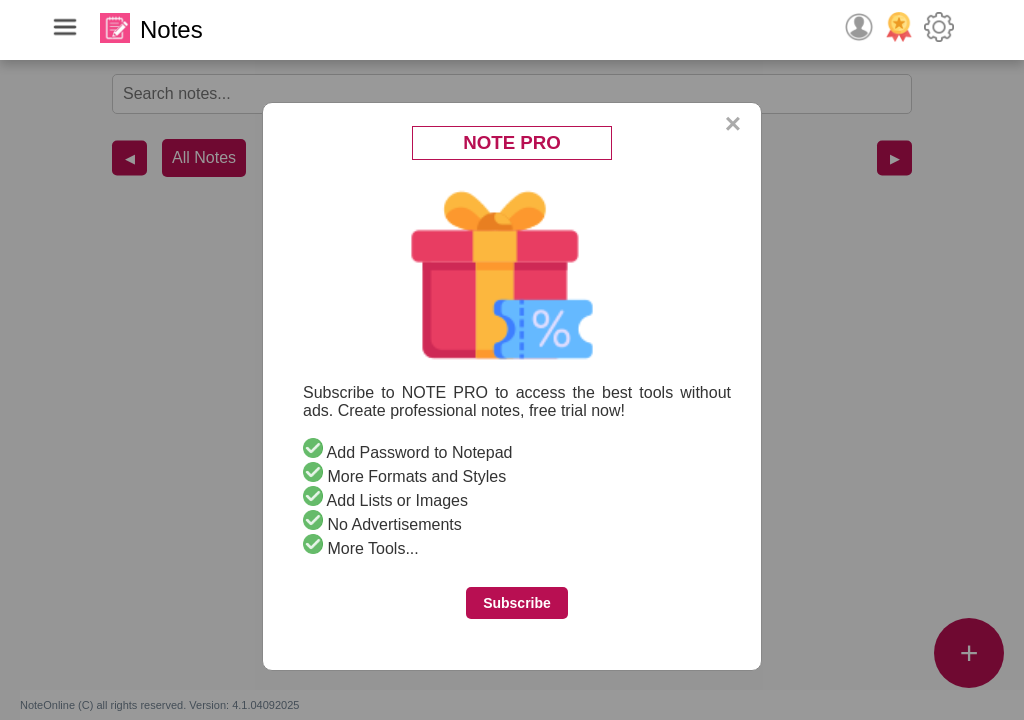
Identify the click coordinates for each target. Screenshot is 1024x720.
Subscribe (517, 603)
